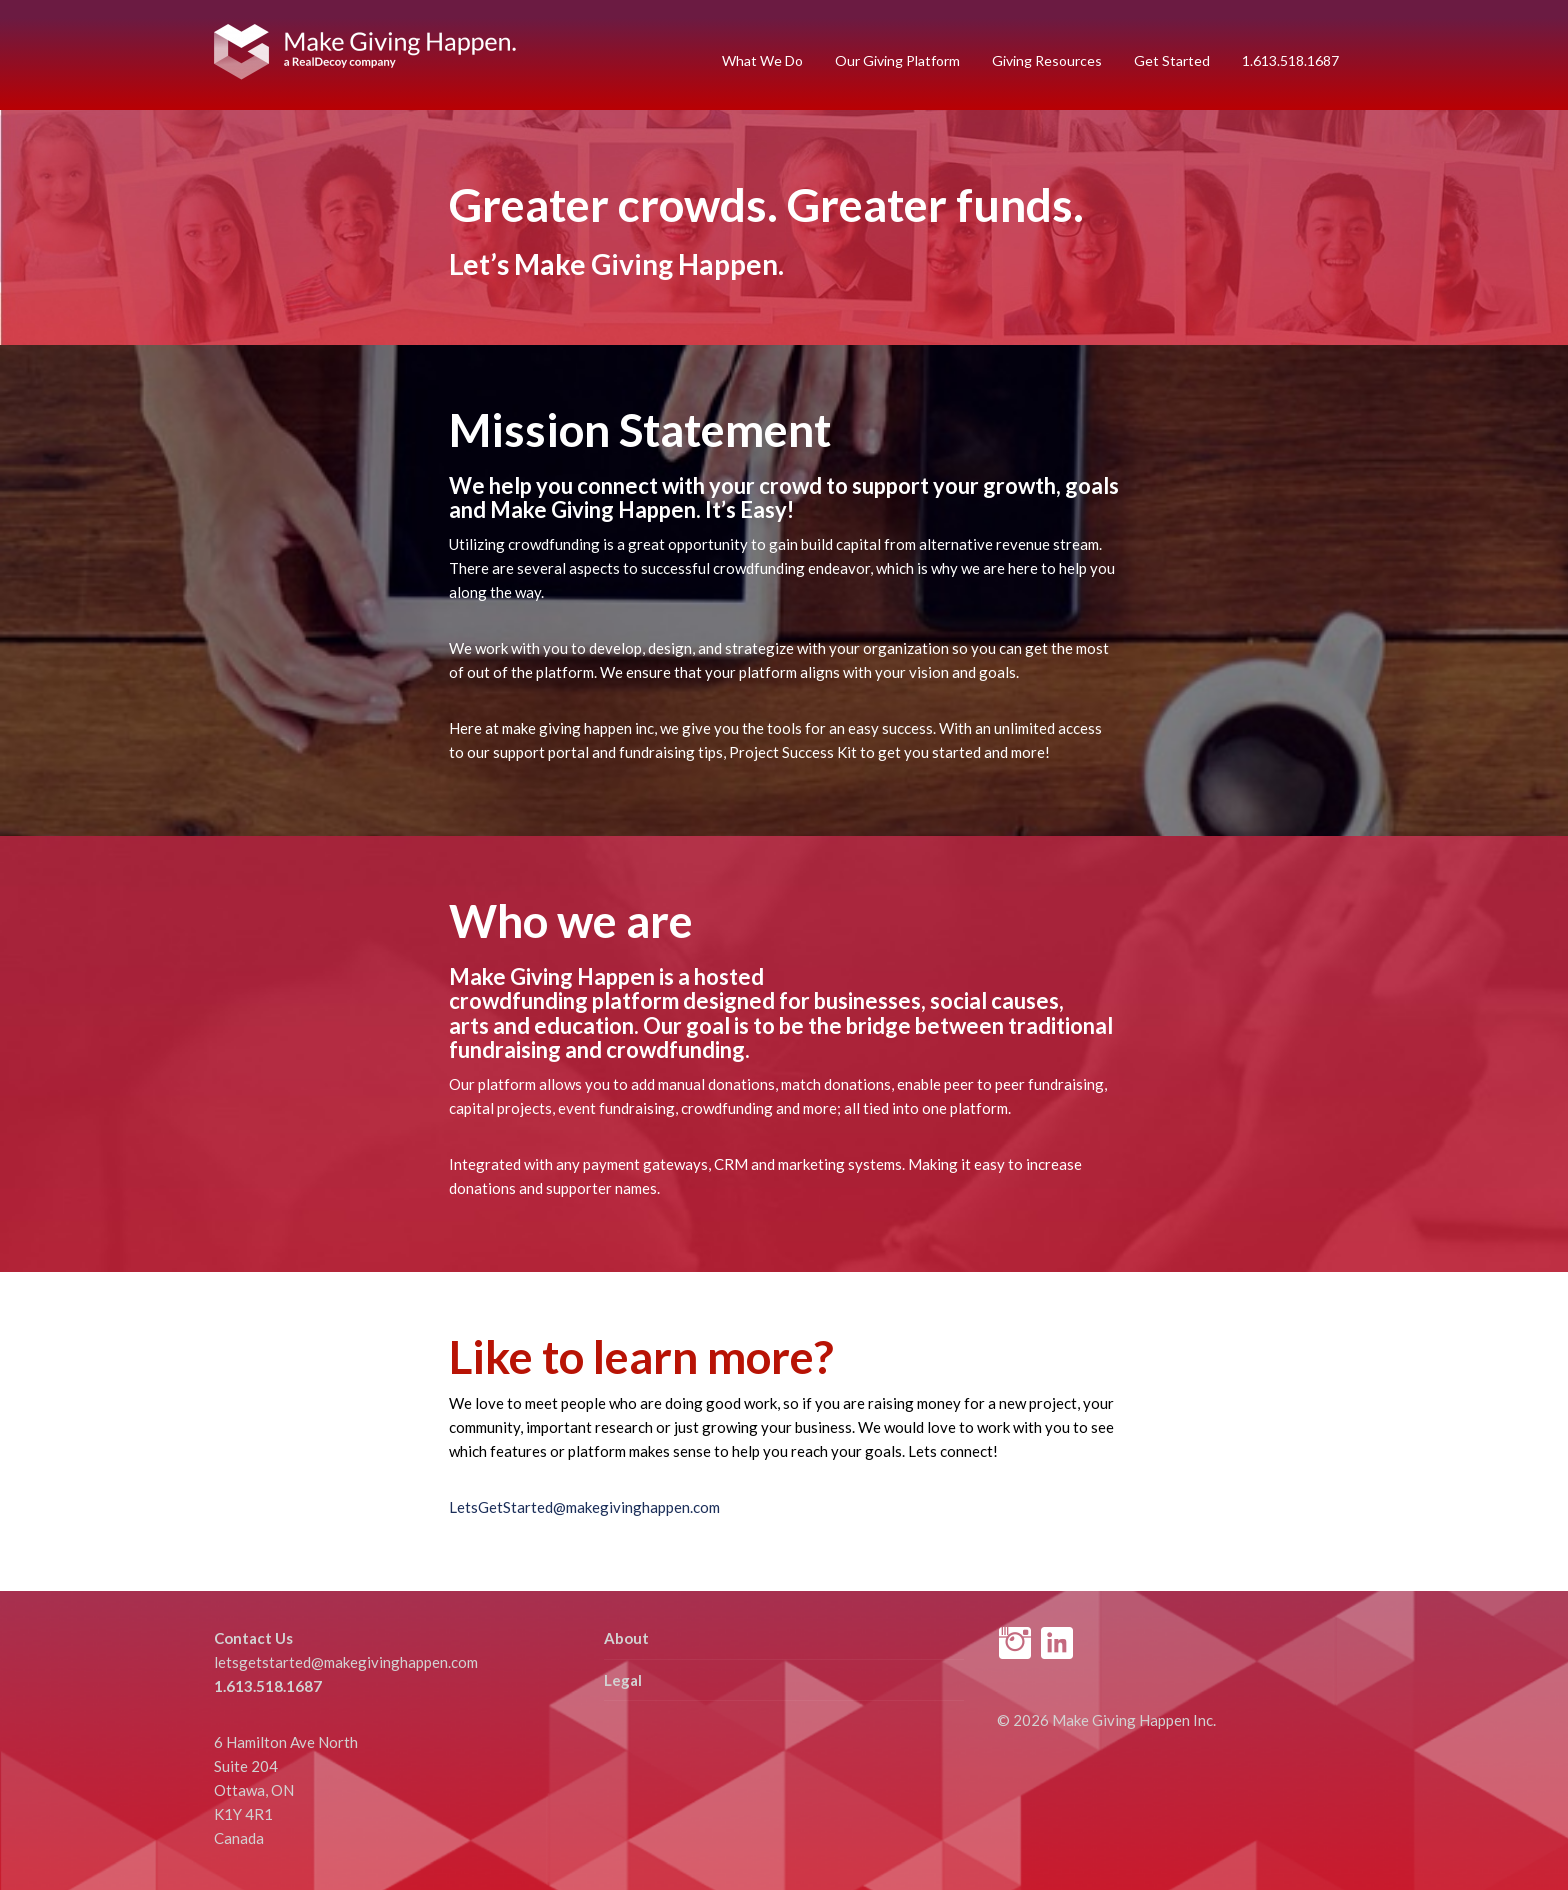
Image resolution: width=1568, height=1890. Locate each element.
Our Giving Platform (897, 60)
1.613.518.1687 (1290, 60)
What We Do (762, 60)
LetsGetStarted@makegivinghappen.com (584, 1507)
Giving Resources (1047, 60)
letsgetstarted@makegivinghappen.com (346, 1662)
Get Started (1172, 60)
